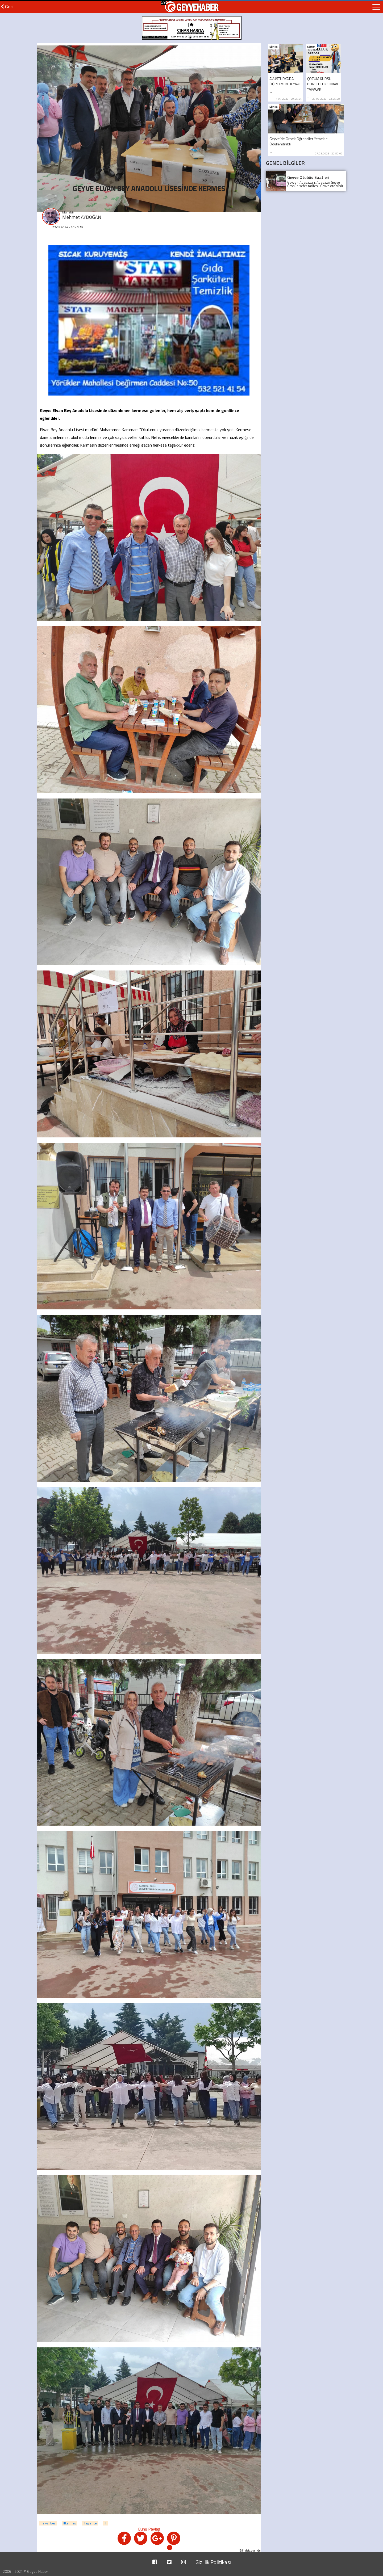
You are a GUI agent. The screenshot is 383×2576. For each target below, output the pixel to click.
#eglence (90, 2523)
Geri (7, 6)
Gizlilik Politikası (213, 2562)
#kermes (69, 2523)
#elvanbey (48, 2523)
